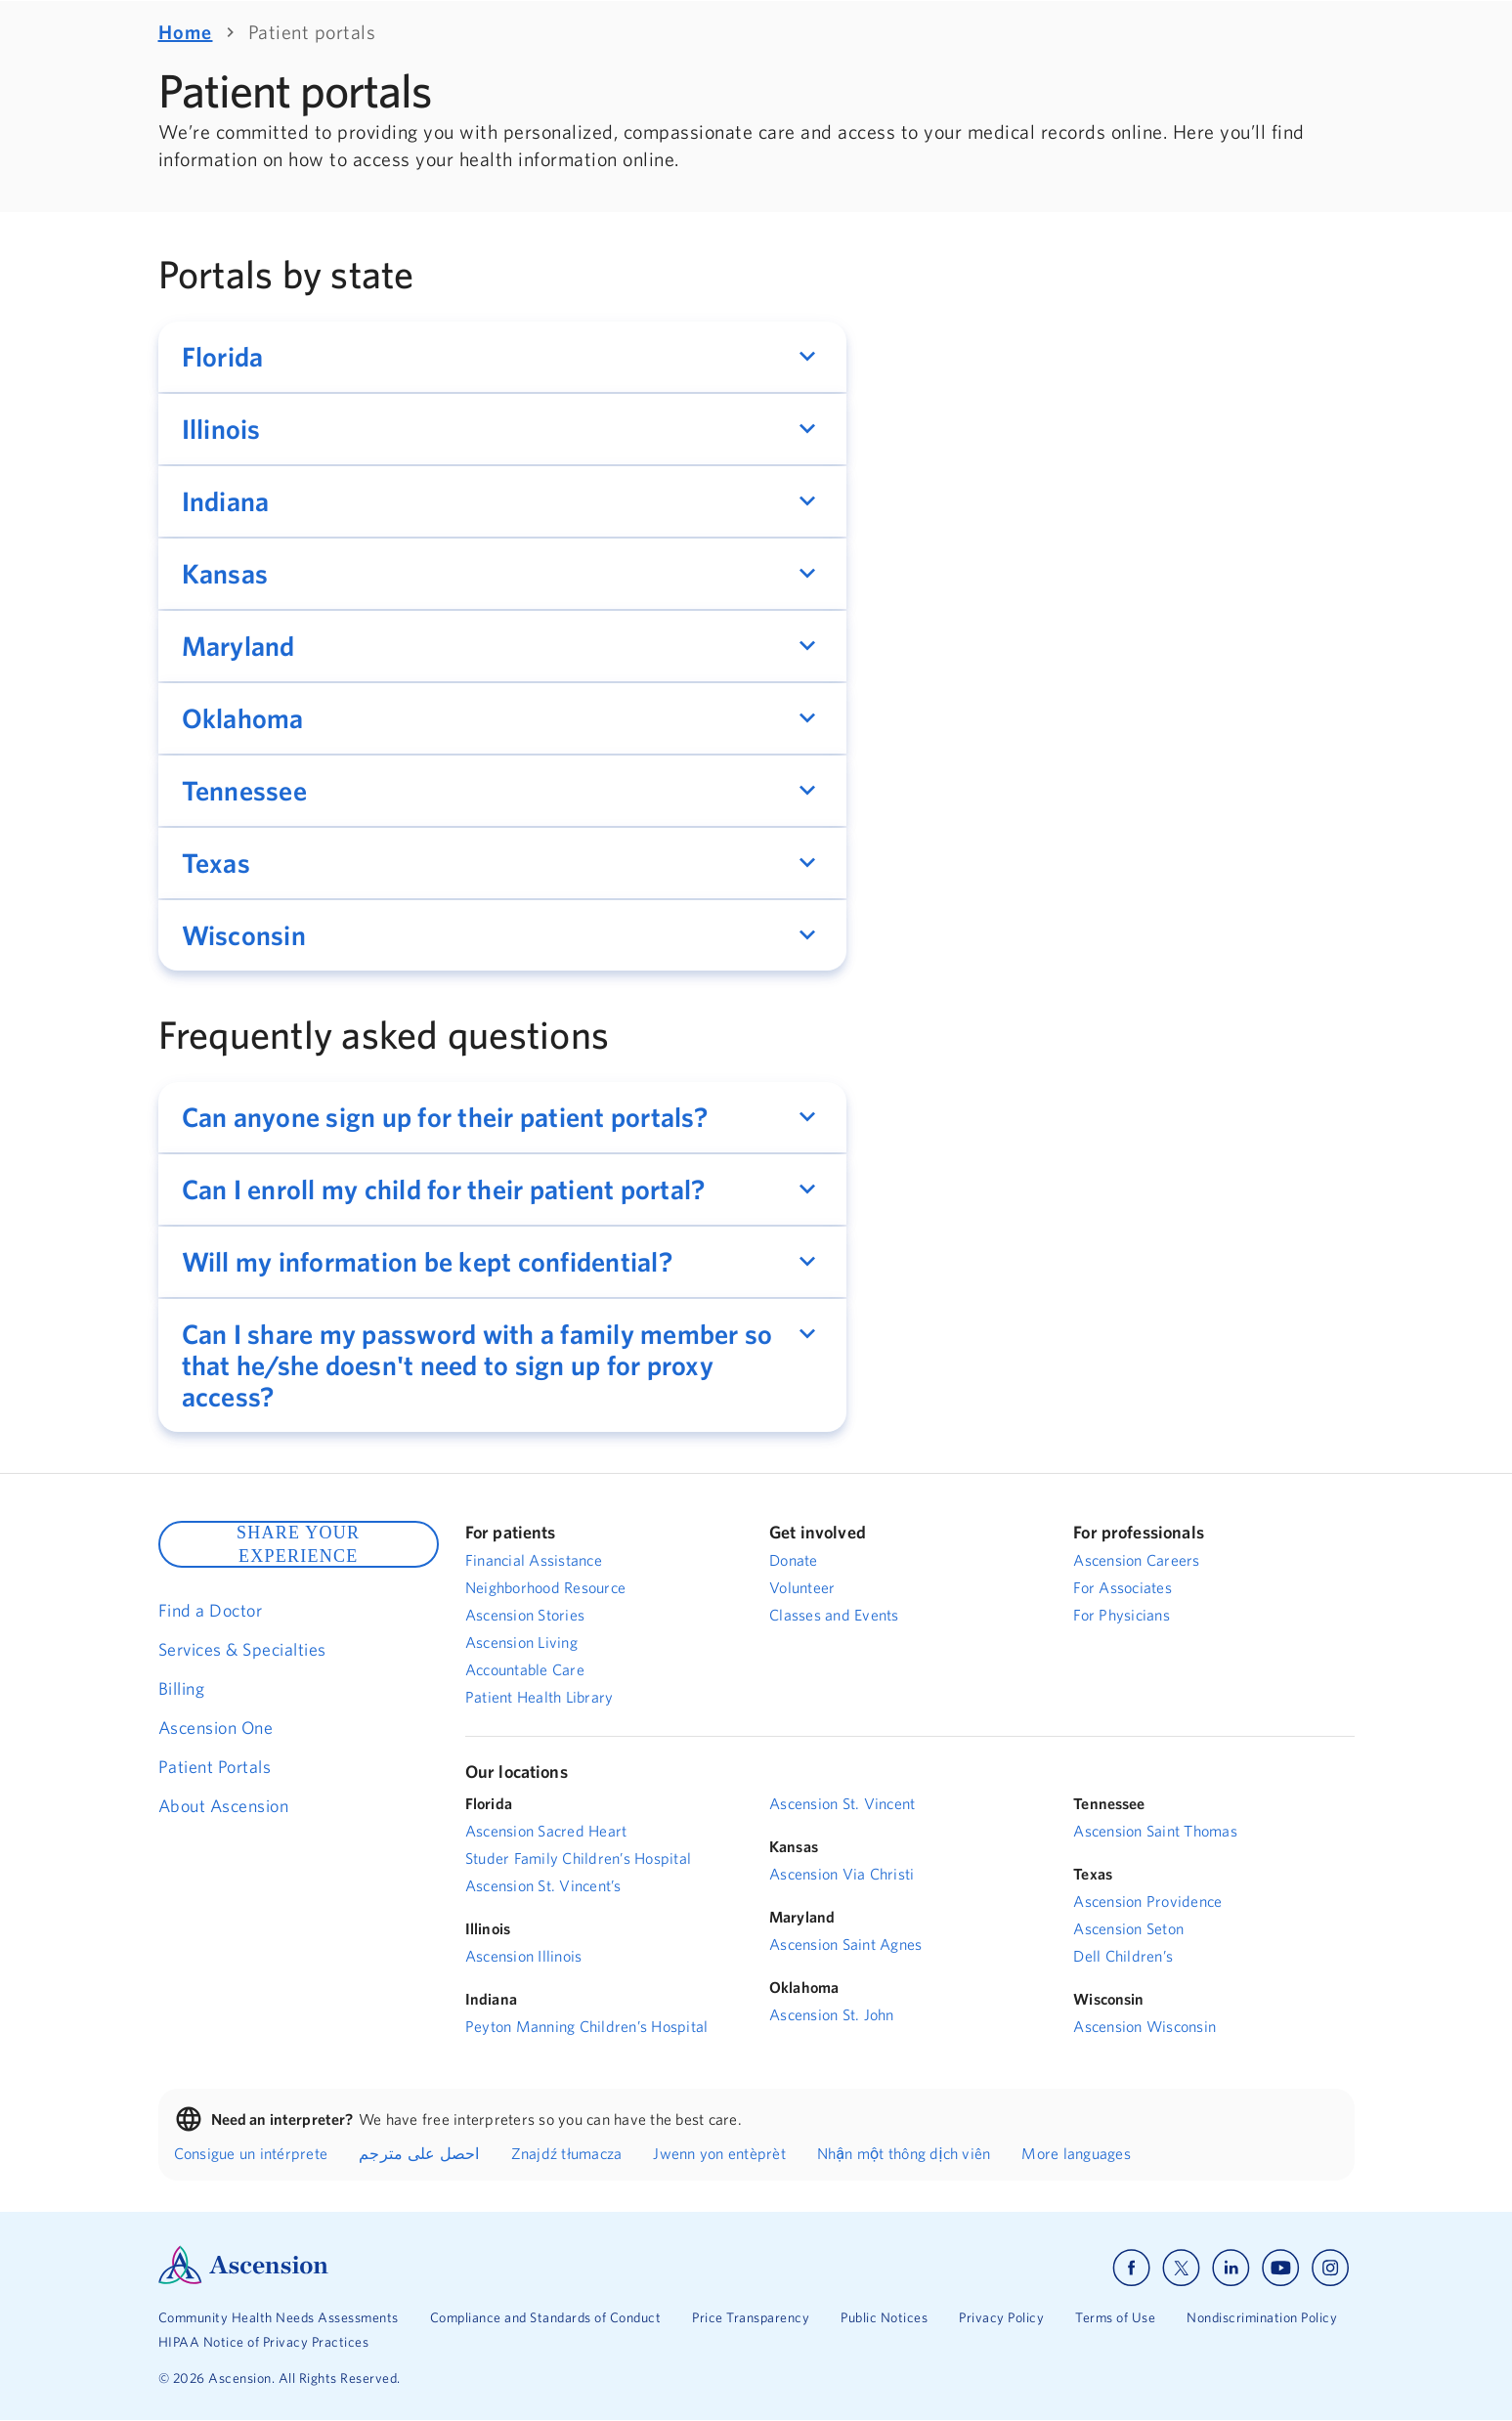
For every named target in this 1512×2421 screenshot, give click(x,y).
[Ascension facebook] (1131, 2268)
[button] (502, 356)
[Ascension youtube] (1281, 2268)
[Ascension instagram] (1330, 2268)
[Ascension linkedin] (1231, 2268)
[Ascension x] (1181, 2268)
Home (185, 32)
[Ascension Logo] (243, 2279)
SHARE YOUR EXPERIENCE (298, 1544)
